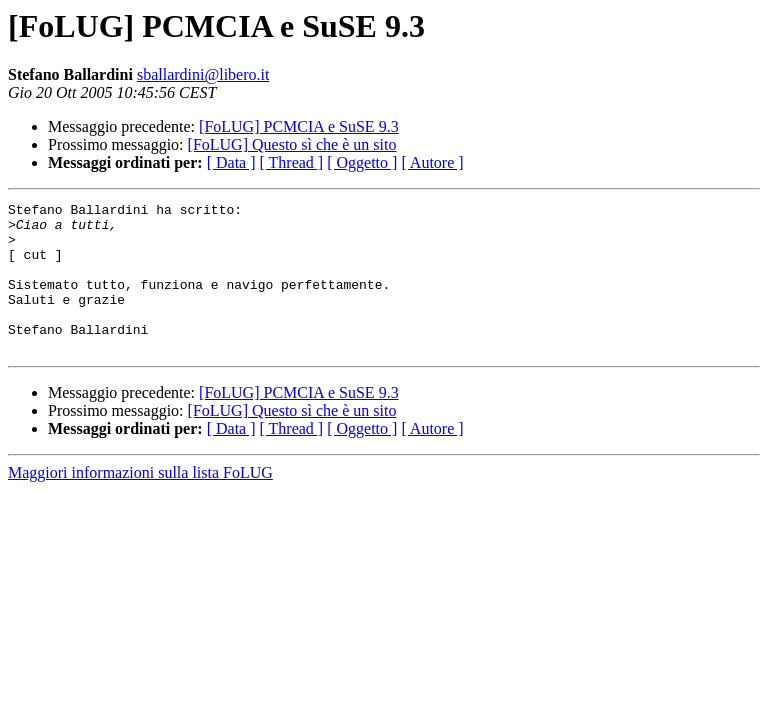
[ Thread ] (292, 162)
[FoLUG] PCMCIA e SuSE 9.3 (299, 126)
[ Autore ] (432, 162)
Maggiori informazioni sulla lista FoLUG (140, 502)
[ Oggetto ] (362, 162)
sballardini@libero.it (203, 74)
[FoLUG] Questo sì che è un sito (292, 144)
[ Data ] (231, 162)
